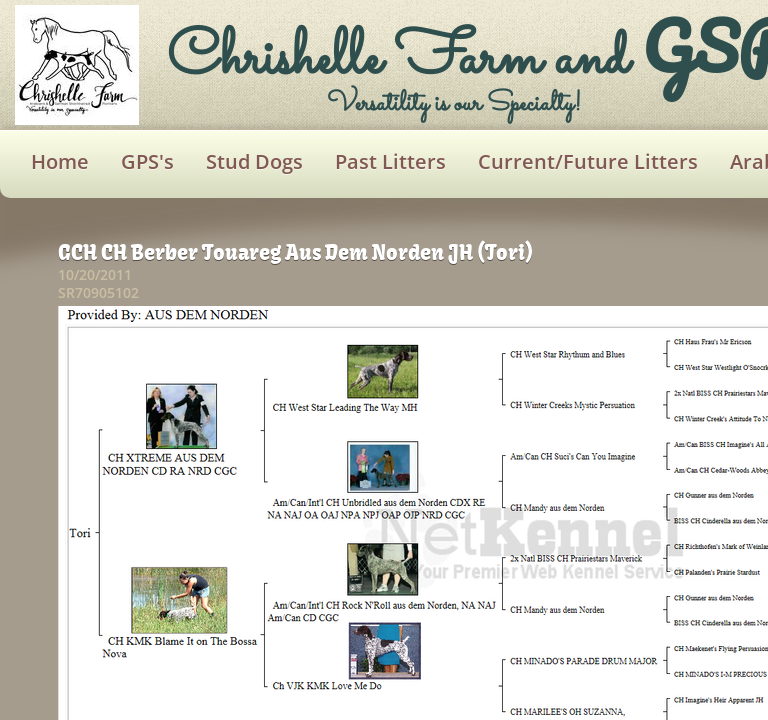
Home (60, 161)
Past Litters (390, 161)
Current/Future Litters (588, 161)
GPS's (147, 161)
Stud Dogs (254, 161)
